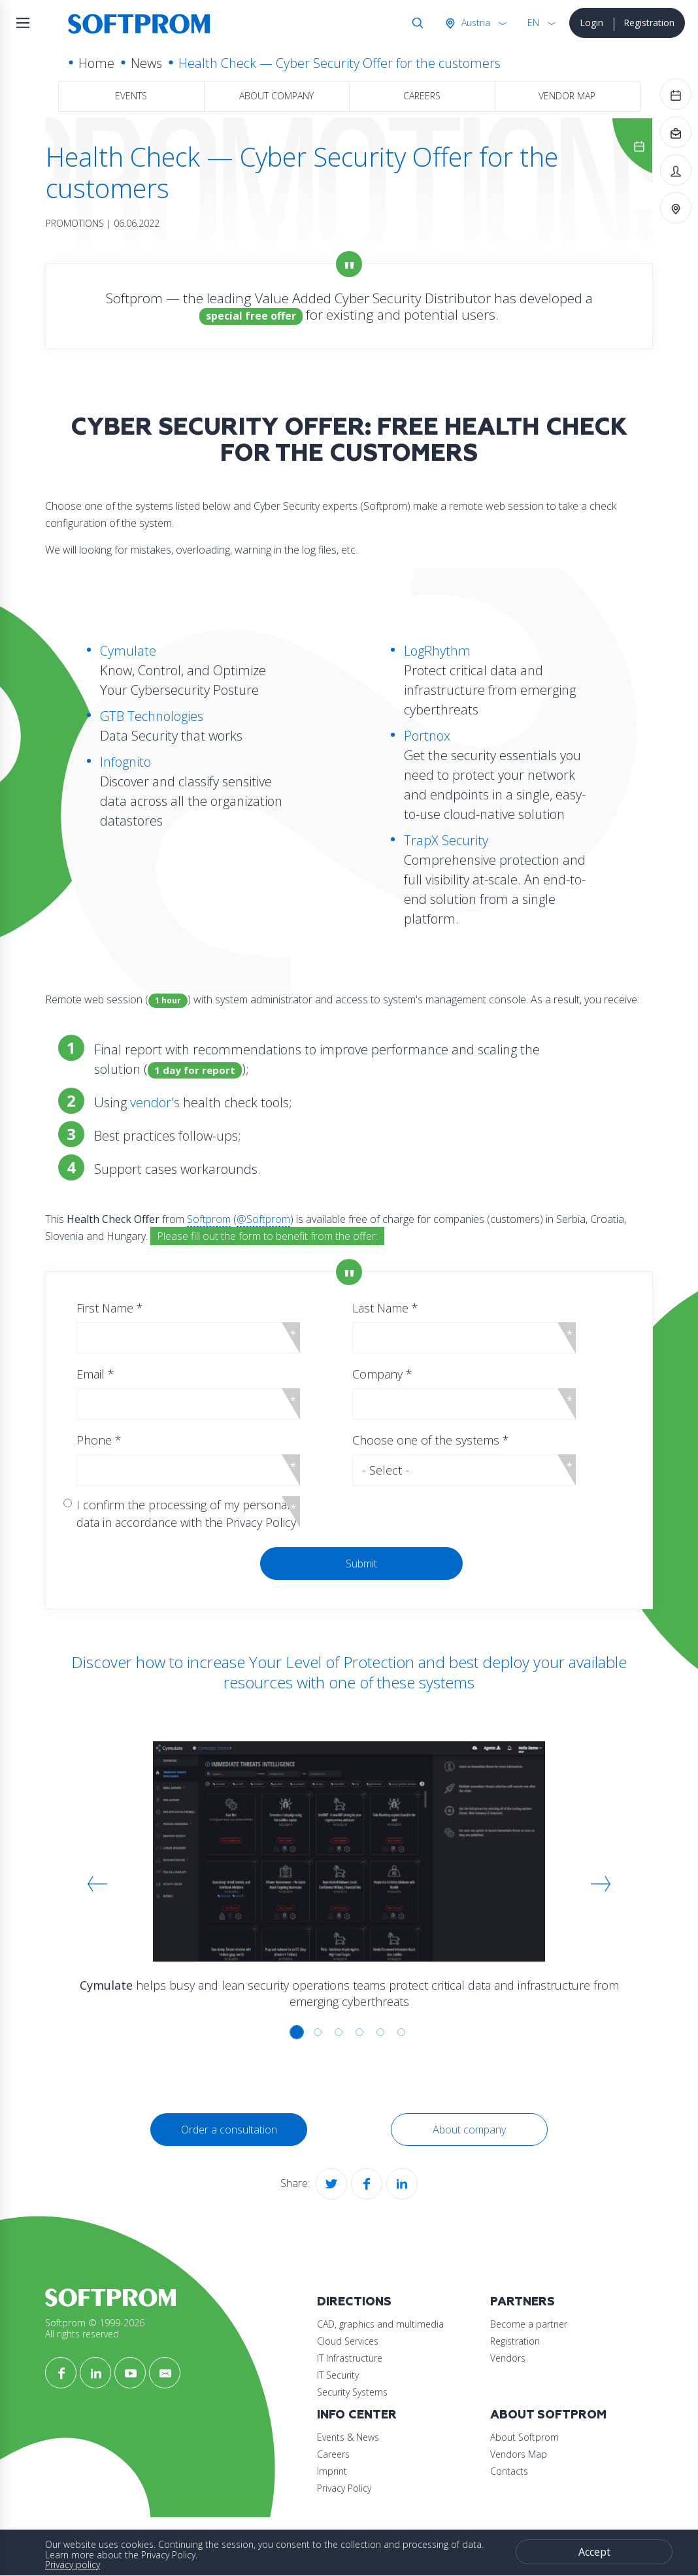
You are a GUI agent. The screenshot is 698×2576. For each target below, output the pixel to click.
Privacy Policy (344, 2488)
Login (591, 22)
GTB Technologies (151, 716)
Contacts (509, 2471)
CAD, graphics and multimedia (380, 2324)
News (146, 63)
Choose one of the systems (430, 1440)
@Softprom (263, 1219)
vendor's (155, 1102)
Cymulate (128, 651)
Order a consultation (229, 2129)
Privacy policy (72, 2564)
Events (131, 96)
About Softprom (548, 2414)
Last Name (385, 1308)
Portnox (427, 735)
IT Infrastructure (349, 2358)
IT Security (338, 2375)
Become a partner (528, 2324)
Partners (522, 2301)
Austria (474, 22)
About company (276, 96)
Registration (648, 22)
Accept (594, 2552)
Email (95, 1374)
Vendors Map (518, 2454)
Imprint (332, 2471)
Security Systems (352, 2392)
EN (533, 22)
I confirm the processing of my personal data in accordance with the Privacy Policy (186, 1513)
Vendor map (567, 96)
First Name (109, 1308)
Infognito (125, 762)
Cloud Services (347, 2341)
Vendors (507, 2358)
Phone (99, 1440)
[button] (97, 1884)
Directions (354, 2301)
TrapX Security (446, 840)
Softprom (209, 1219)
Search (415, 23)
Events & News (348, 2437)
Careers (421, 96)
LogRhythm (437, 651)
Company (382, 1374)
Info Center (357, 2414)
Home (96, 63)
